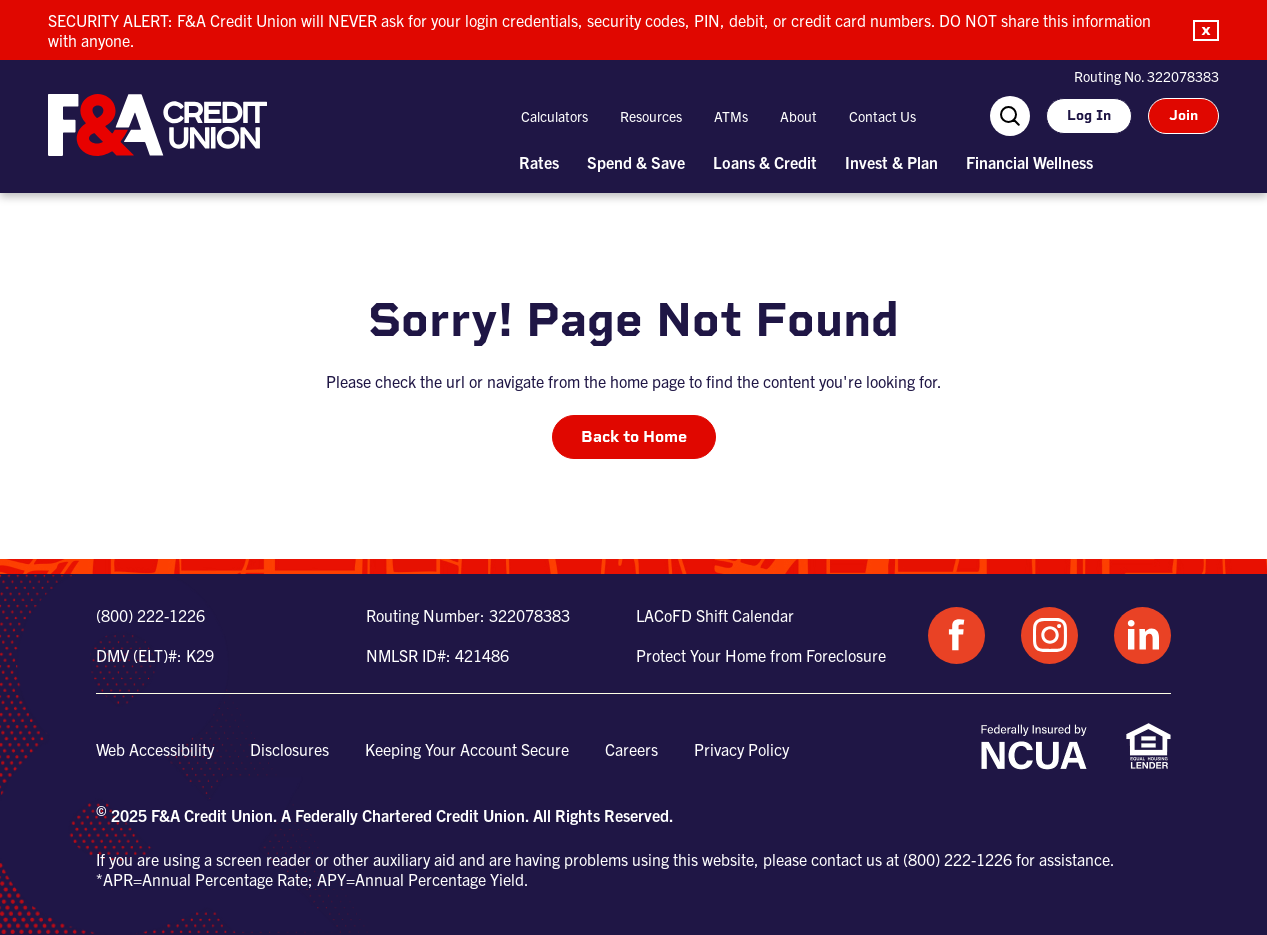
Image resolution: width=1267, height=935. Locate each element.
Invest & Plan (891, 162)
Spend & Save (636, 162)
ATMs (731, 116)
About (798, 116)
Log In (1089, 115)
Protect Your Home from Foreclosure (761, 655)
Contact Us (882, 116)
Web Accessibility (155, 749)
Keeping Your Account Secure (467, 749)
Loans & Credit (765, 162)
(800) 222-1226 (150, 615)
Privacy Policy (741, 749)
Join (1183, 115)
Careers (631, 749)
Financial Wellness (1029, 162)
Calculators (554, 116)
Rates (539, 162)
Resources (651, 116)
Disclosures (289, 749)
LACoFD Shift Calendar (715, 615)
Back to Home (634, 436)
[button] (1206, 30)
